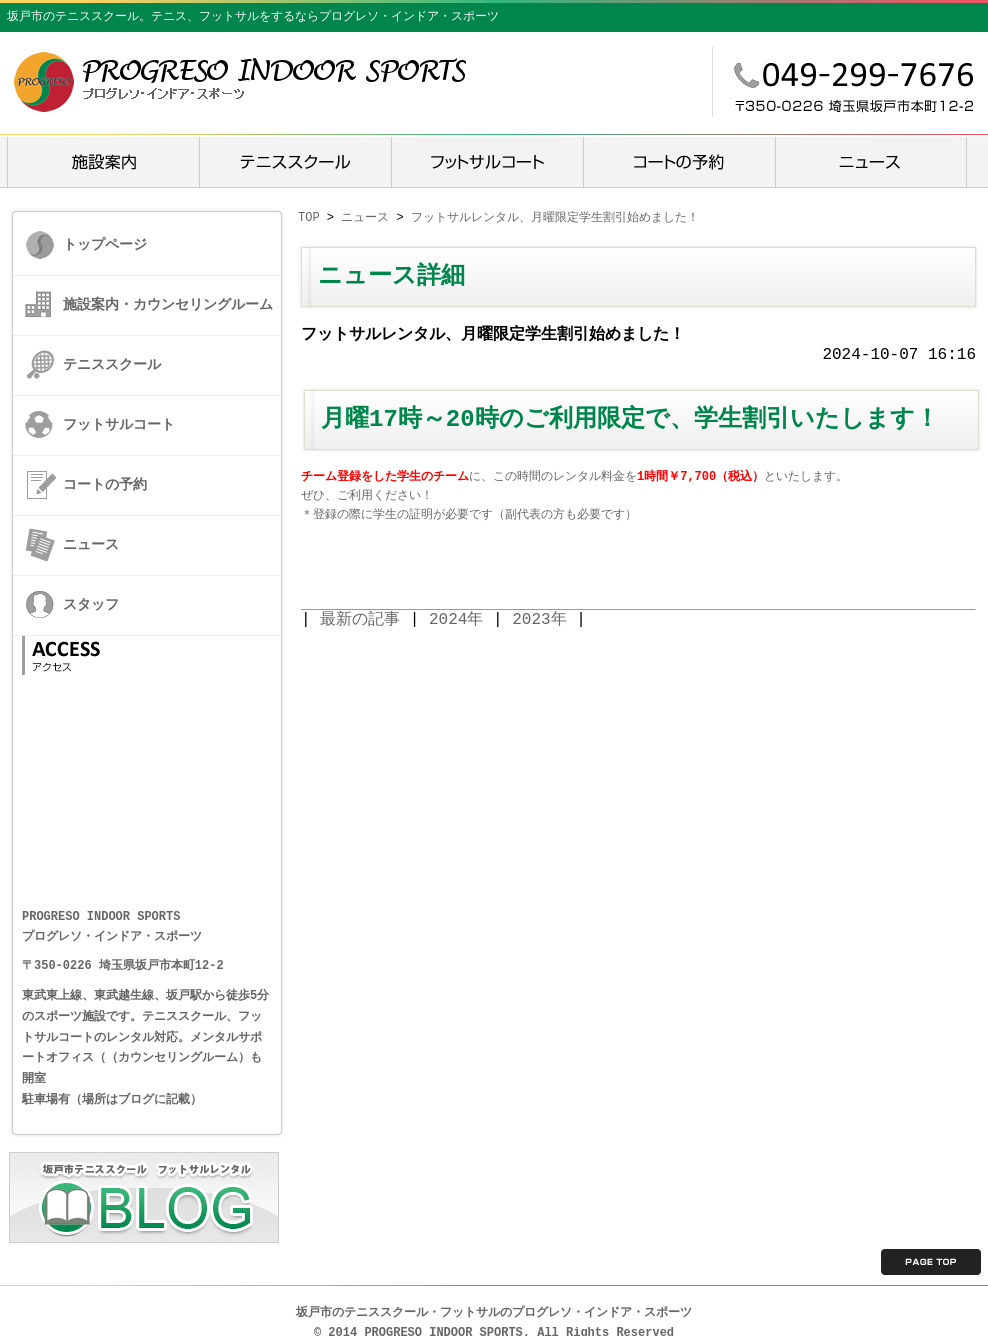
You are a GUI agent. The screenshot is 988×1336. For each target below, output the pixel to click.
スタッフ (91, 604)
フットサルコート (119, 424)
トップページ (105, 244)
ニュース (91, 544)
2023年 (539, 620)
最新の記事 (360, 620)
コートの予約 (105, 484)
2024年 (456, 620)
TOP (309, 217)
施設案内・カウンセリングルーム (168, 304)
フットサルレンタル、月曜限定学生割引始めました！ (555, 217)
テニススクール (112, 364)
